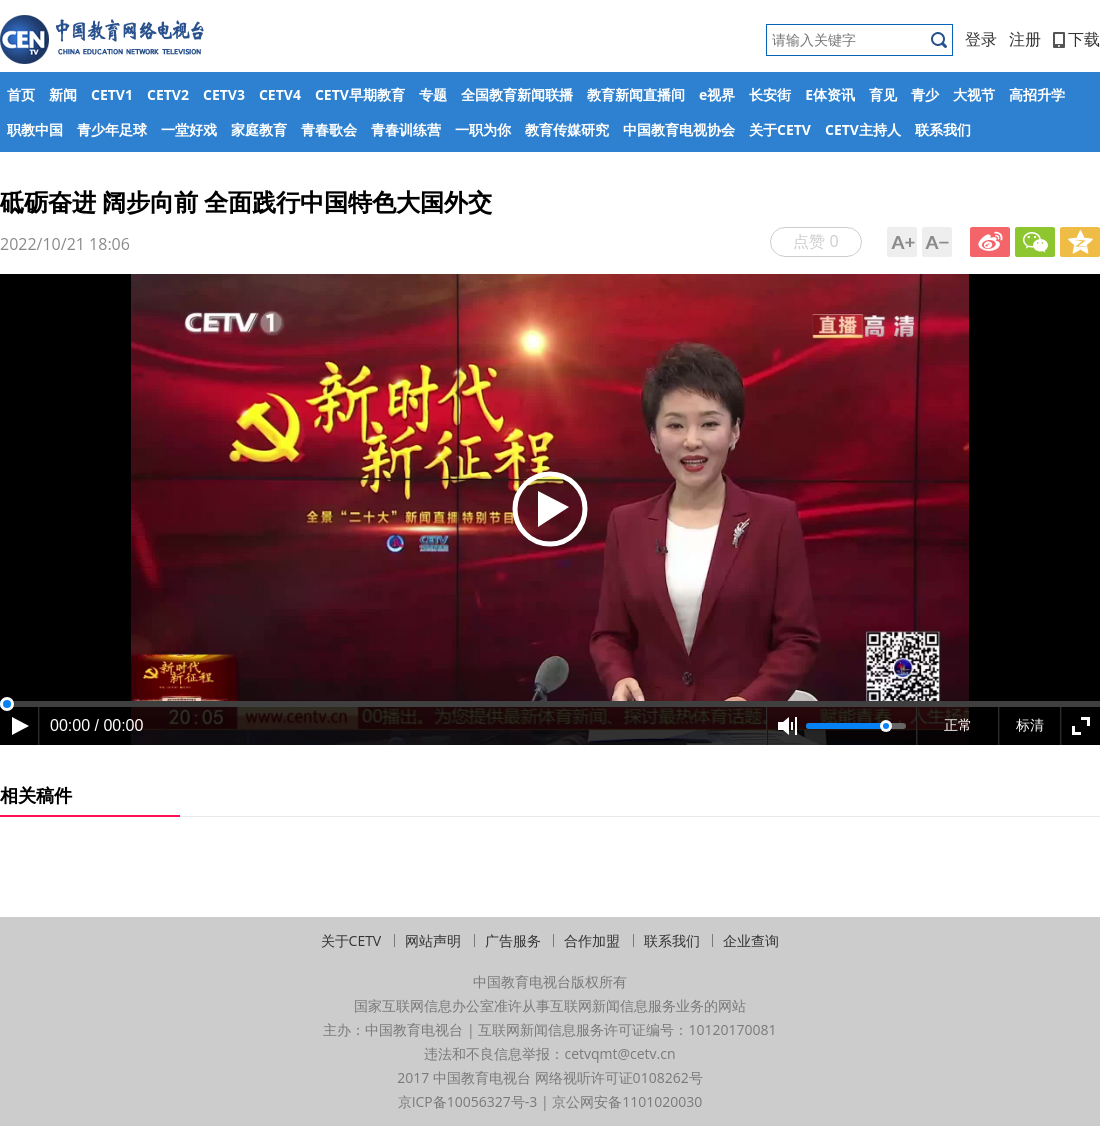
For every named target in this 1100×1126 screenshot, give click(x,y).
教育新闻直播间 (636, 94)
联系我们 (943, 129)
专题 (433, 94)
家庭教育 (259, 129)
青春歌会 (329, 129)
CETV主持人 (863, 129)
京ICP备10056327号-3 (468, 1101)
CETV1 (112, 94)
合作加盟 (592, 940)
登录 (981, 39)
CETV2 (168, 94)
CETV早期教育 (360, 94)
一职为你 (483, 129)
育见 (883, 94)
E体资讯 (830, 94)
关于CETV (780, 129)
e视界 (717, 94)
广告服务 (513, 940)
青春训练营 (406, 129)
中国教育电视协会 (679, 129)
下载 (1076, 39)
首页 (21, 94)
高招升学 (1037, 94)
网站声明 (433, 940)
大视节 (974, 94)
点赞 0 (815, 241)
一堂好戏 (189, 129)
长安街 (770, 94)
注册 (1025, 39)
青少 (925, 94)
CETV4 (280, 94)
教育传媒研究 (567, 129)
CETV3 (224, 94)
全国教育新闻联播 (517, 94)
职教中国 (35, 129)
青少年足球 (112, 129)
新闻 (63, 94)
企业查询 (751, 940)
